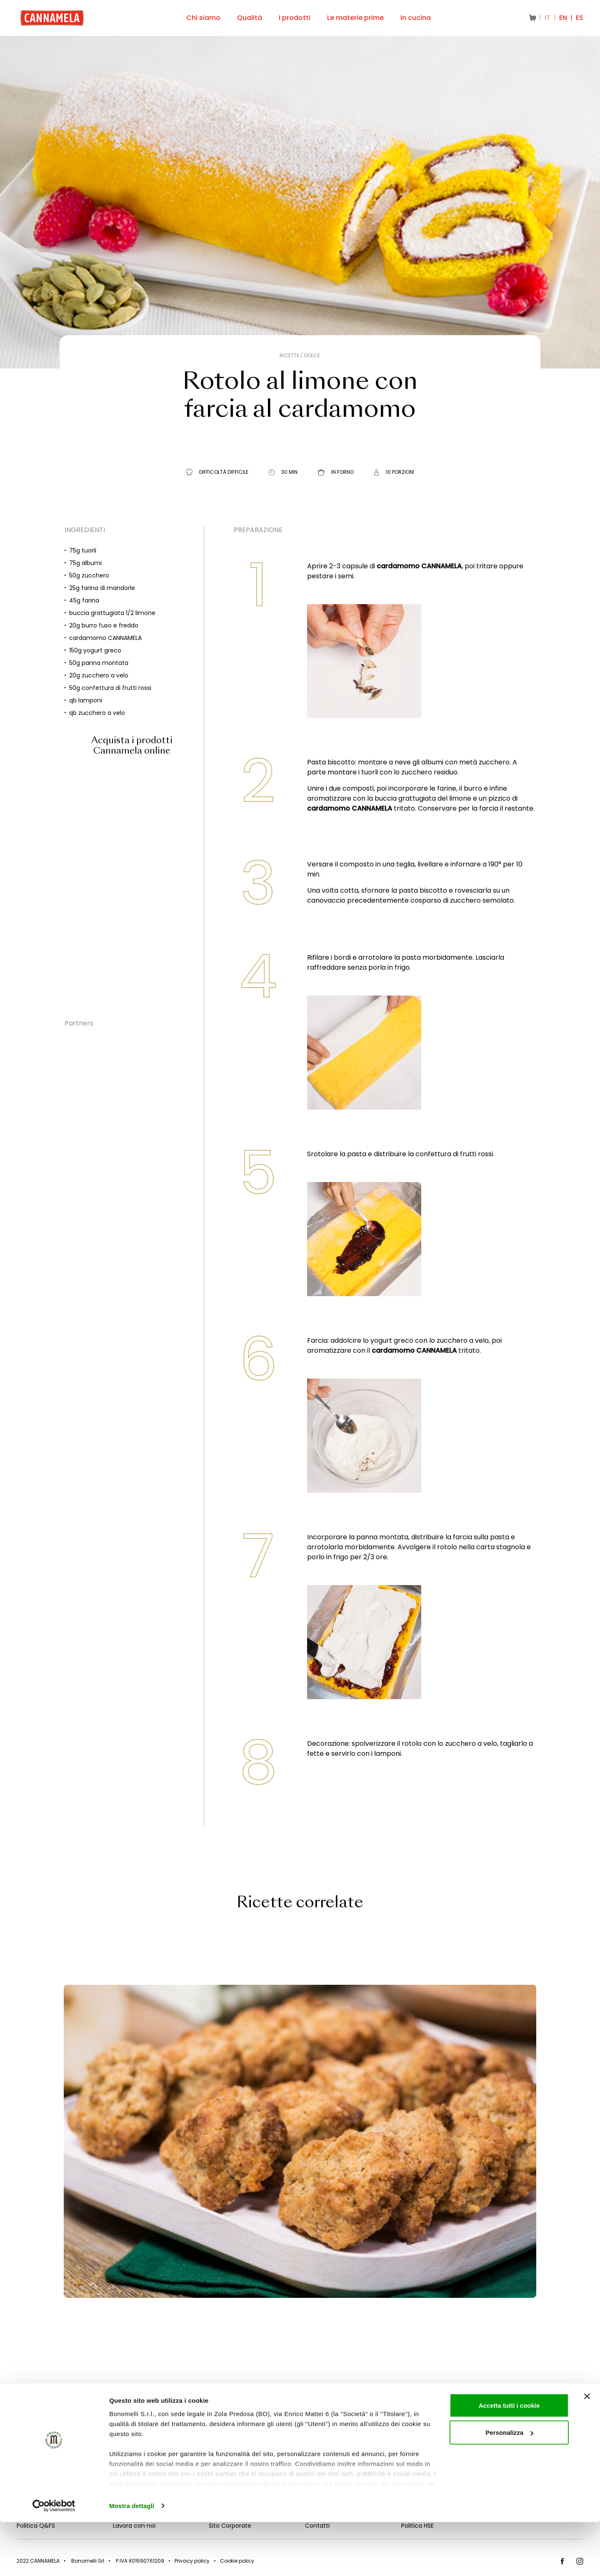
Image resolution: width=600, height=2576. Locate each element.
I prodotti (294, 17)
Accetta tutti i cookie (509, 2459)
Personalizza (509, 2486)
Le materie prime (355, 17)
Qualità (249, 17)
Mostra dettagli (131, 2559)
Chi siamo (203, 17)
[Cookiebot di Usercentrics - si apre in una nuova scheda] (54, 2560)
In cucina (415, 17)
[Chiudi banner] (587, 2450)
